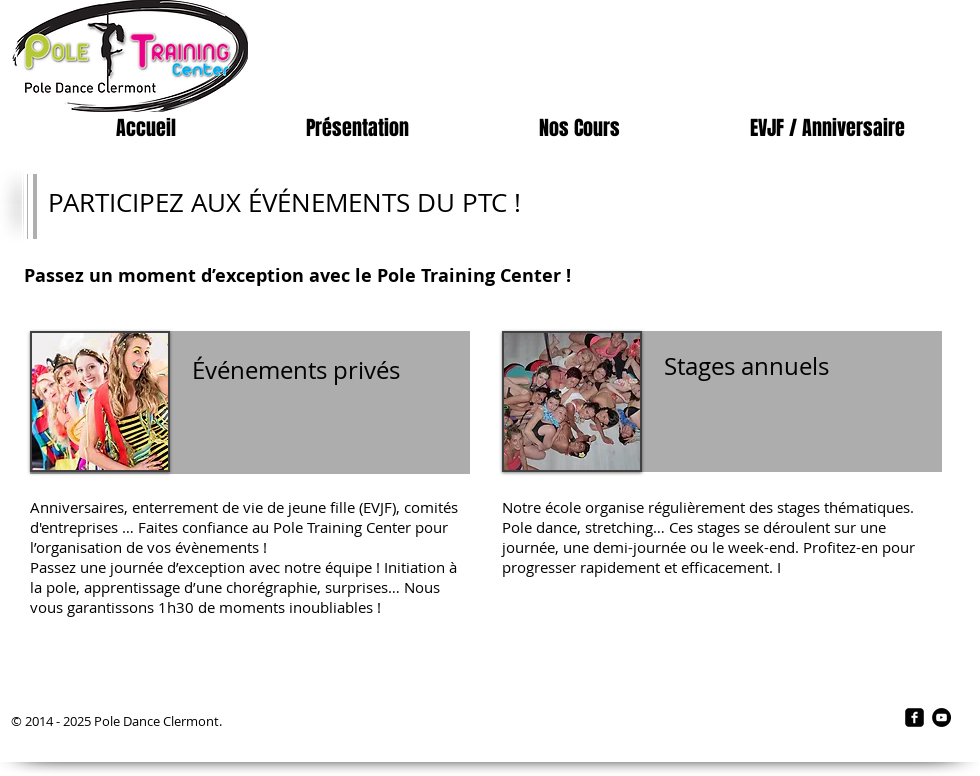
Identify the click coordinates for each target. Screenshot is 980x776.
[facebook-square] (914, 717)
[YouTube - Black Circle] (941, 717)
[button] (357, 128)
